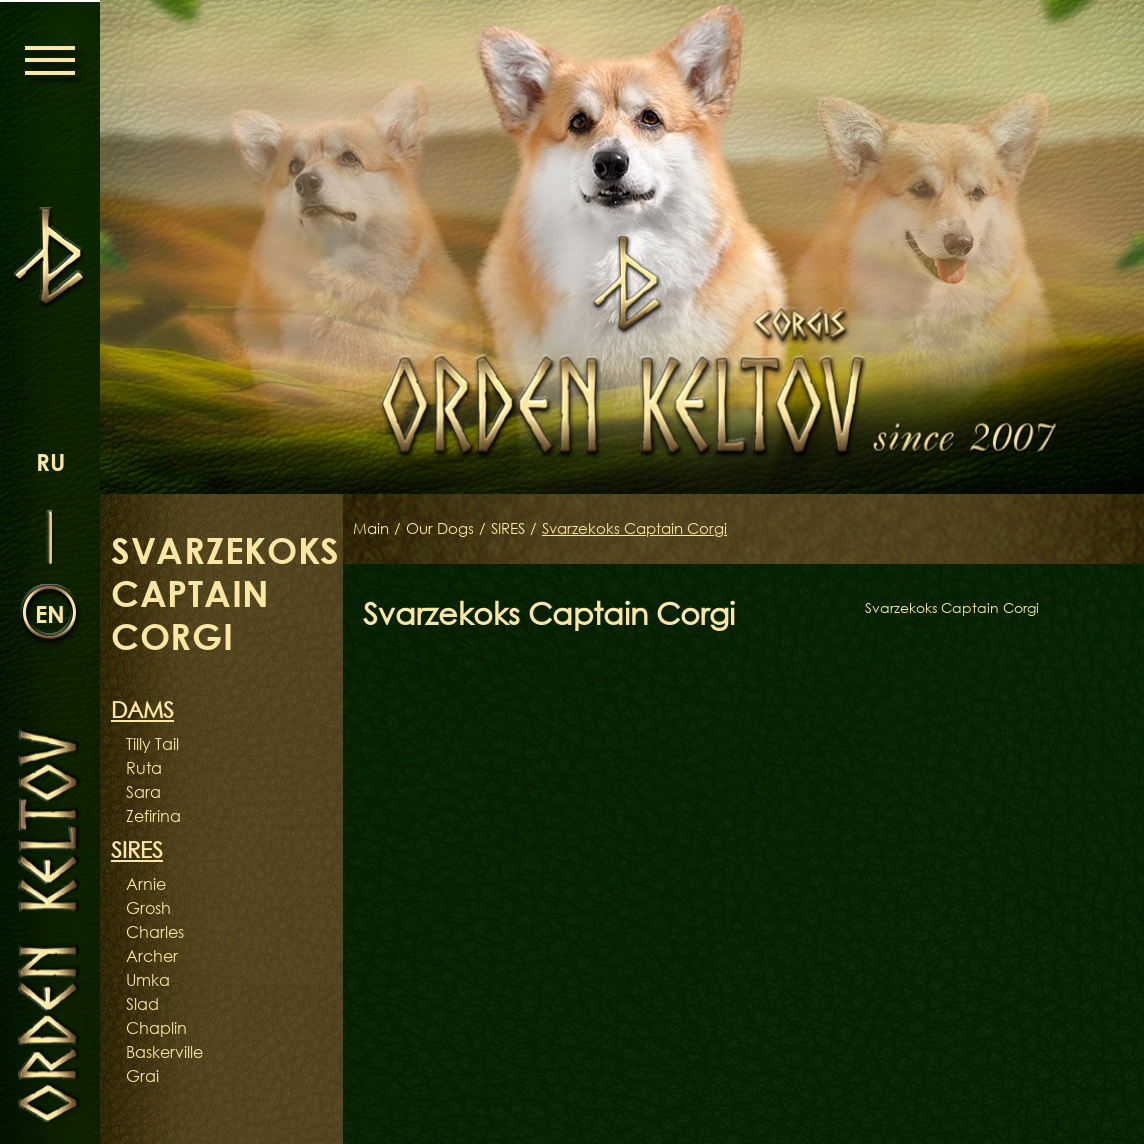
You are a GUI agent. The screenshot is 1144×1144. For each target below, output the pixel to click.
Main (372, 529)
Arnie (146, 884)
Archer (152, 956)
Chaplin (156, 1028)
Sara (143, 792)
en (50, 612)
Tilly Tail (152, 744)
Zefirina (153, 816)
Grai (142, 1076)
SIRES (517, 529)
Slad (142, 1004)
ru (50, 460)
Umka (148, 980)
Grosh (148, 908)
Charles (155, 932)
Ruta (144, 768)
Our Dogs (445, 529)
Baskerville (164, 1052)
